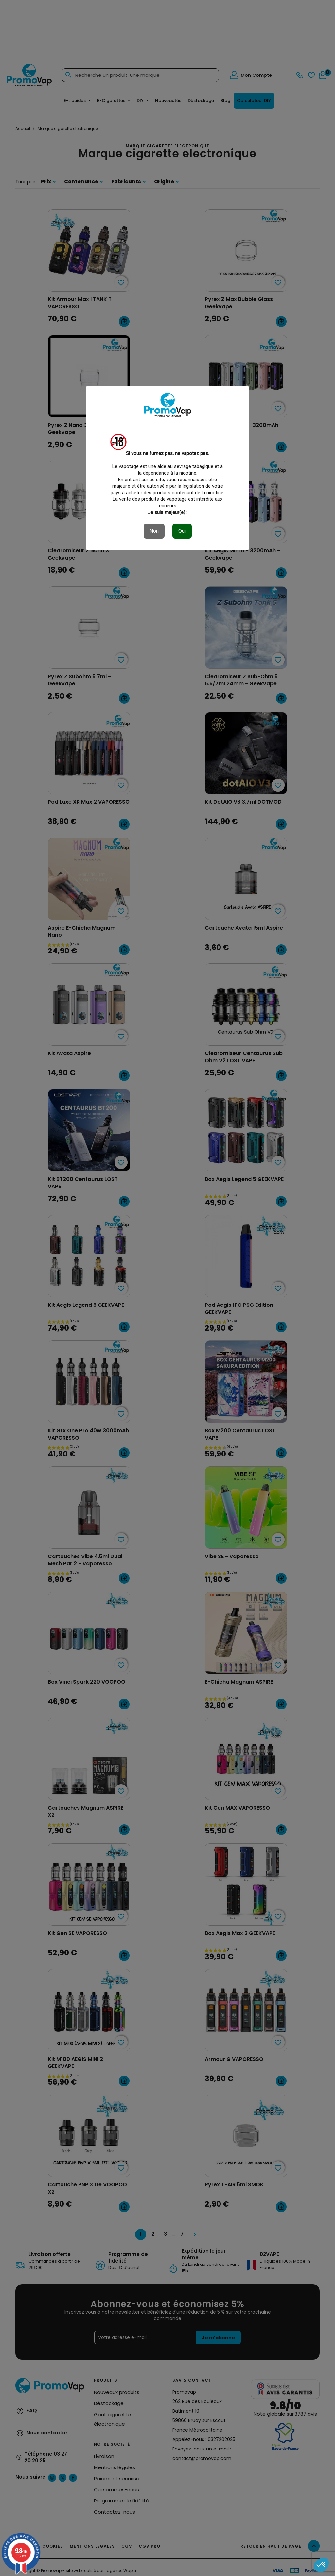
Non (154, 531)
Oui (182, 531)
